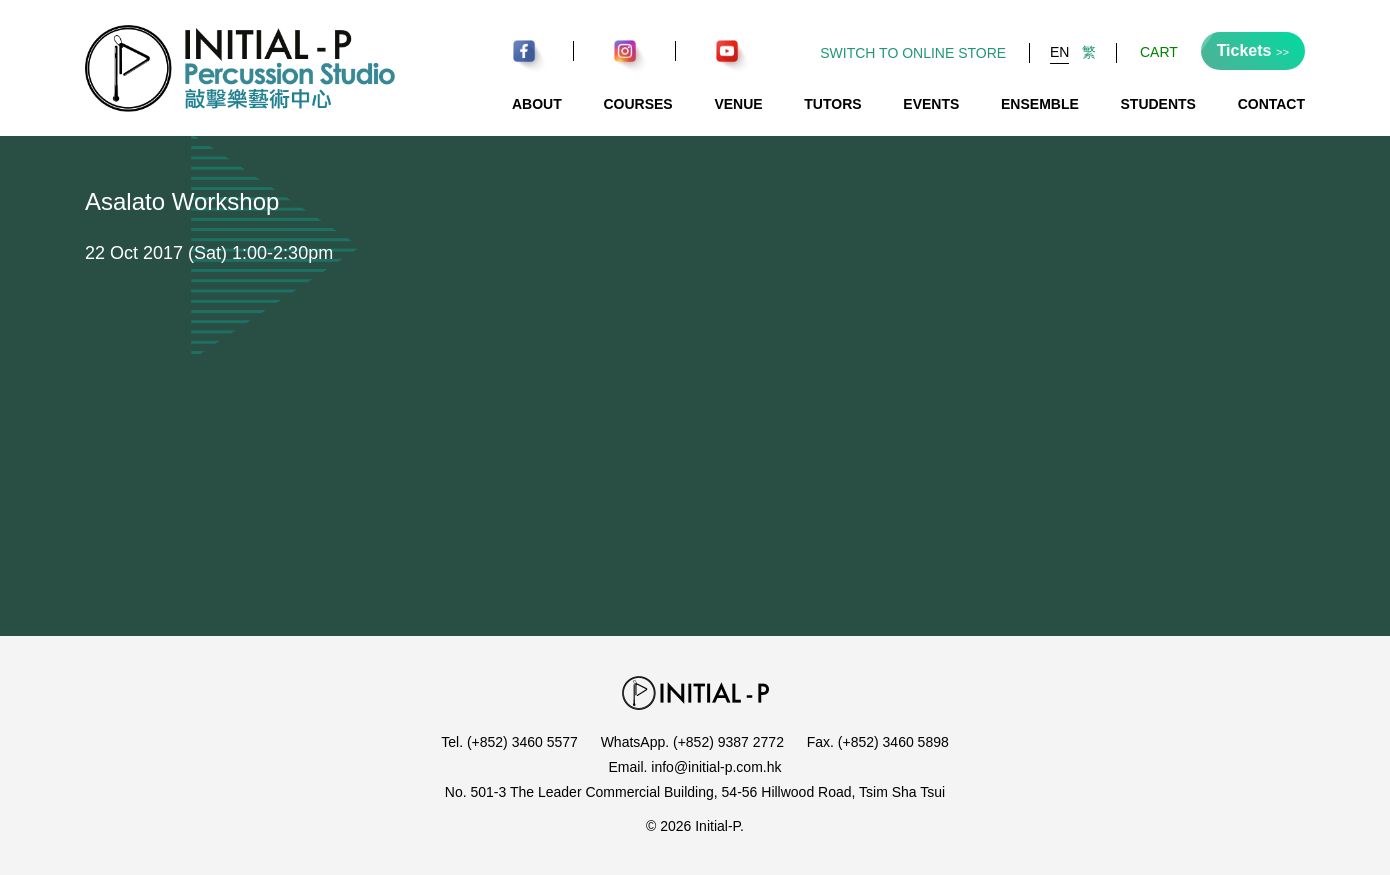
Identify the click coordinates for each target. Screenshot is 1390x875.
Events (931, 104)
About (537, 104)
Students (1158, 104)
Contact (1271, 104)
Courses (637, 104)
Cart (1159, 52)
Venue (738, 104)
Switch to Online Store (913, 53)
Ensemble (1040, 104)
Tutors (832, 104)
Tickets (1253, 50)
